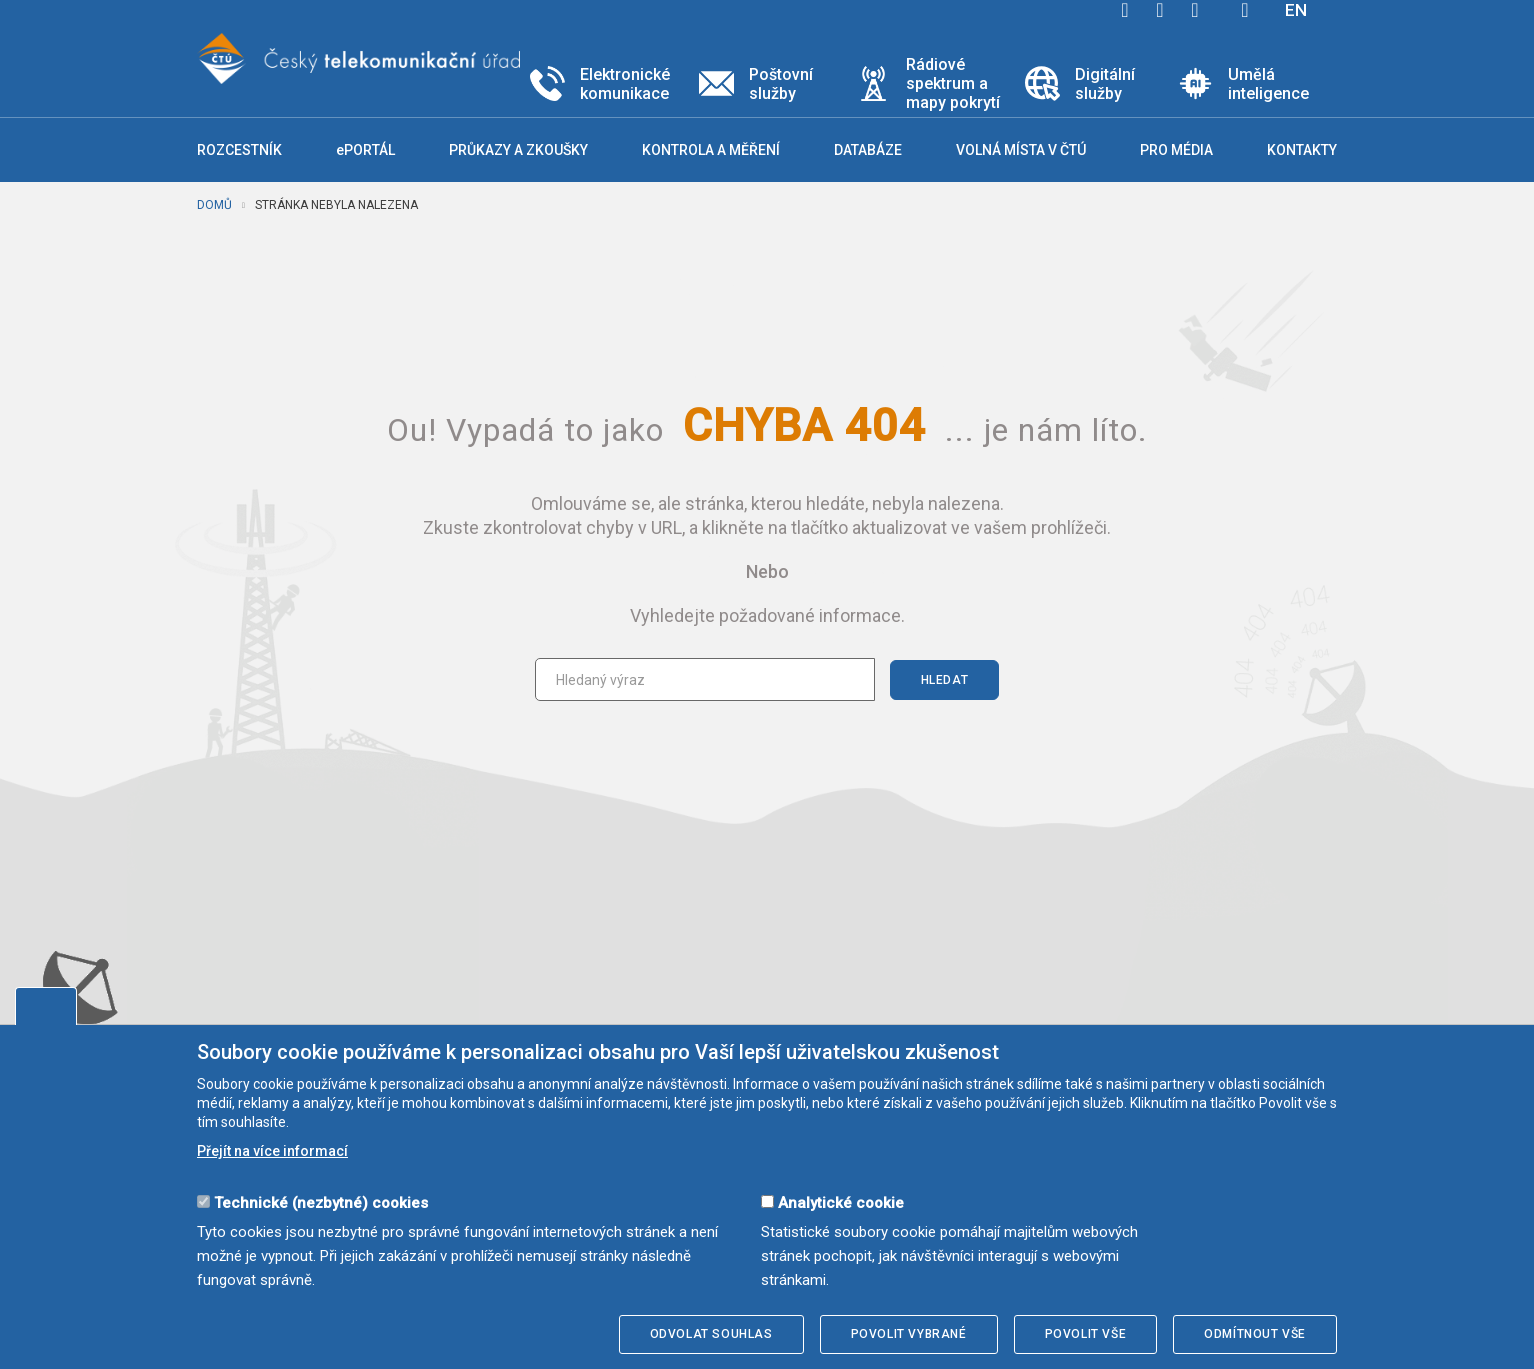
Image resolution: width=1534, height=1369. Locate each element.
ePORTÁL (365, 150)
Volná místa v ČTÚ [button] (1021, 150)
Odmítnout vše (1255, 1334)
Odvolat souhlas (711, 1334)
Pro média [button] (1176, 150)
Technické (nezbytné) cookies (321, 1203)
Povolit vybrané (909, 1334)
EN (1296, 10)
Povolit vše (1086, 1334)
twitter (1160, 10)
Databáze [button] (868, 150)
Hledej (1245, 10)
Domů (214, 205)
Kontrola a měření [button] (711, 150)
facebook (1125, 10)
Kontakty (1302, 150)
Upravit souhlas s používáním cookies (46, 1006)
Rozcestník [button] (239, 150)
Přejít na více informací (272, 1151)
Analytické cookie (841, 1203)
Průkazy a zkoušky (518, 150)
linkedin (1195, 10)
